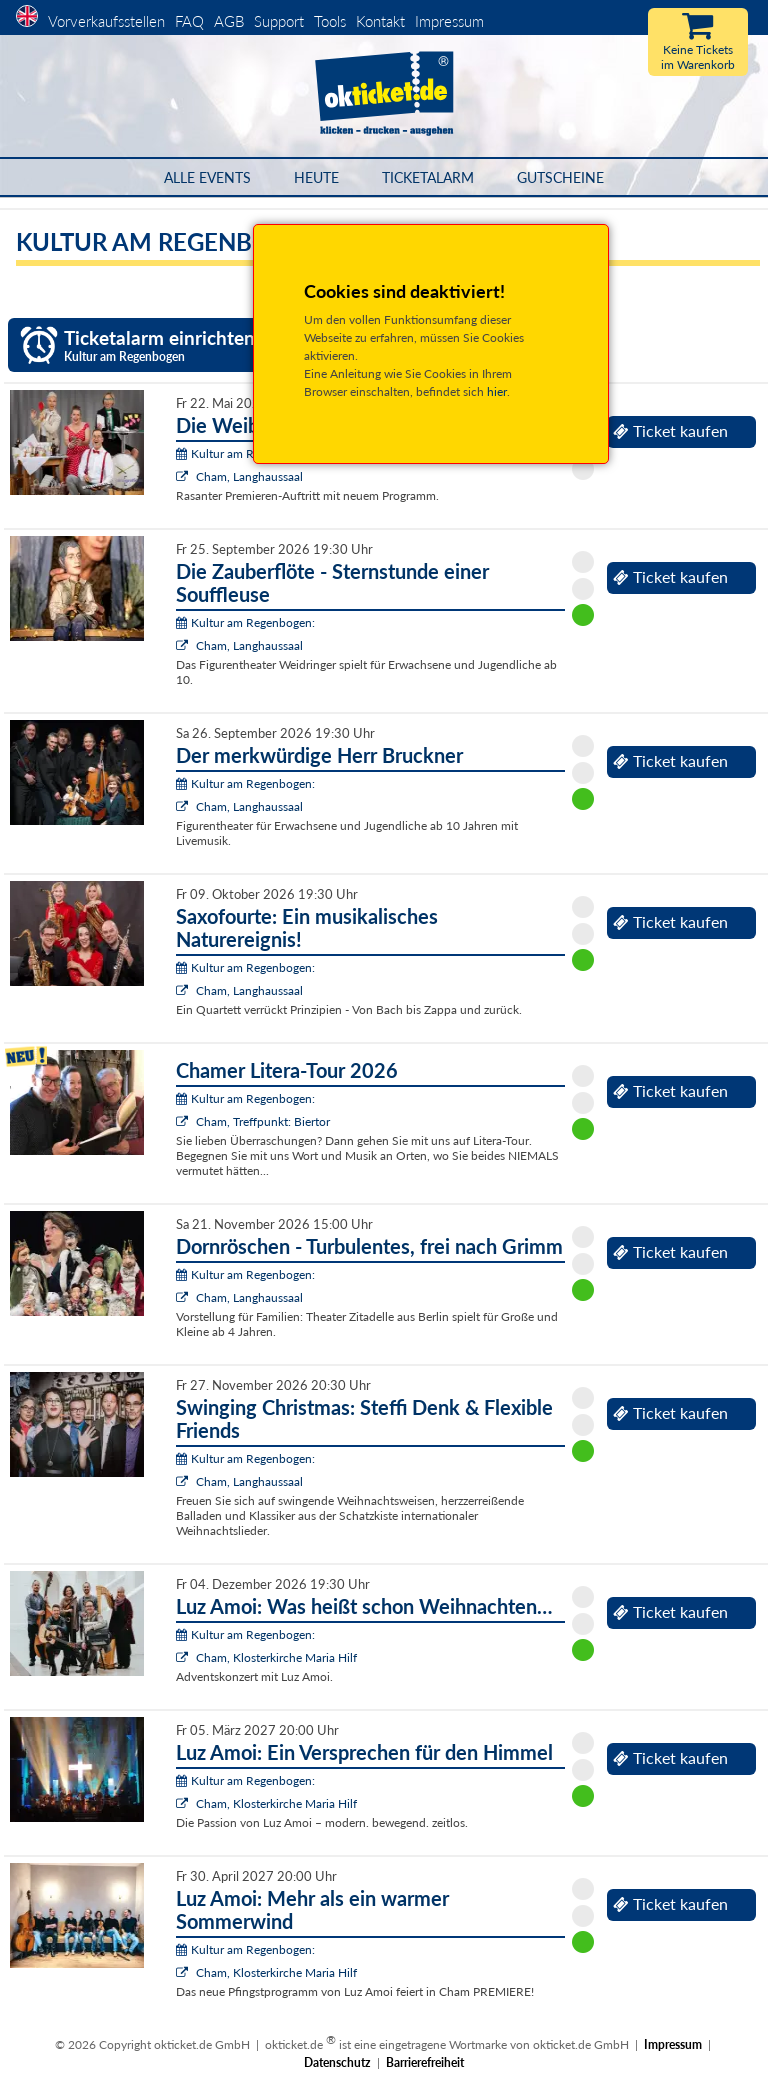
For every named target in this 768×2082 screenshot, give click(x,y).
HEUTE (316, 177)
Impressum (449, 21)
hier (497, 391)
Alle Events (207, 177)
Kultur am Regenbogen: (245, 453)
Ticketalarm (428, 177)
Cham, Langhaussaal (249, 476)
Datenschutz (337, 2062)
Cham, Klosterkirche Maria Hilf (276, 1657)
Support (279, 21)
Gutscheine (560, 177)
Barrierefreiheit (425, 2062)
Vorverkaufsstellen (106, 21)
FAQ (189, 21)
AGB (229, 21)
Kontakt (380, 21)
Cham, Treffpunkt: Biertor (263, 1121)
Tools (330, 21)
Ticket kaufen (670, 431)
